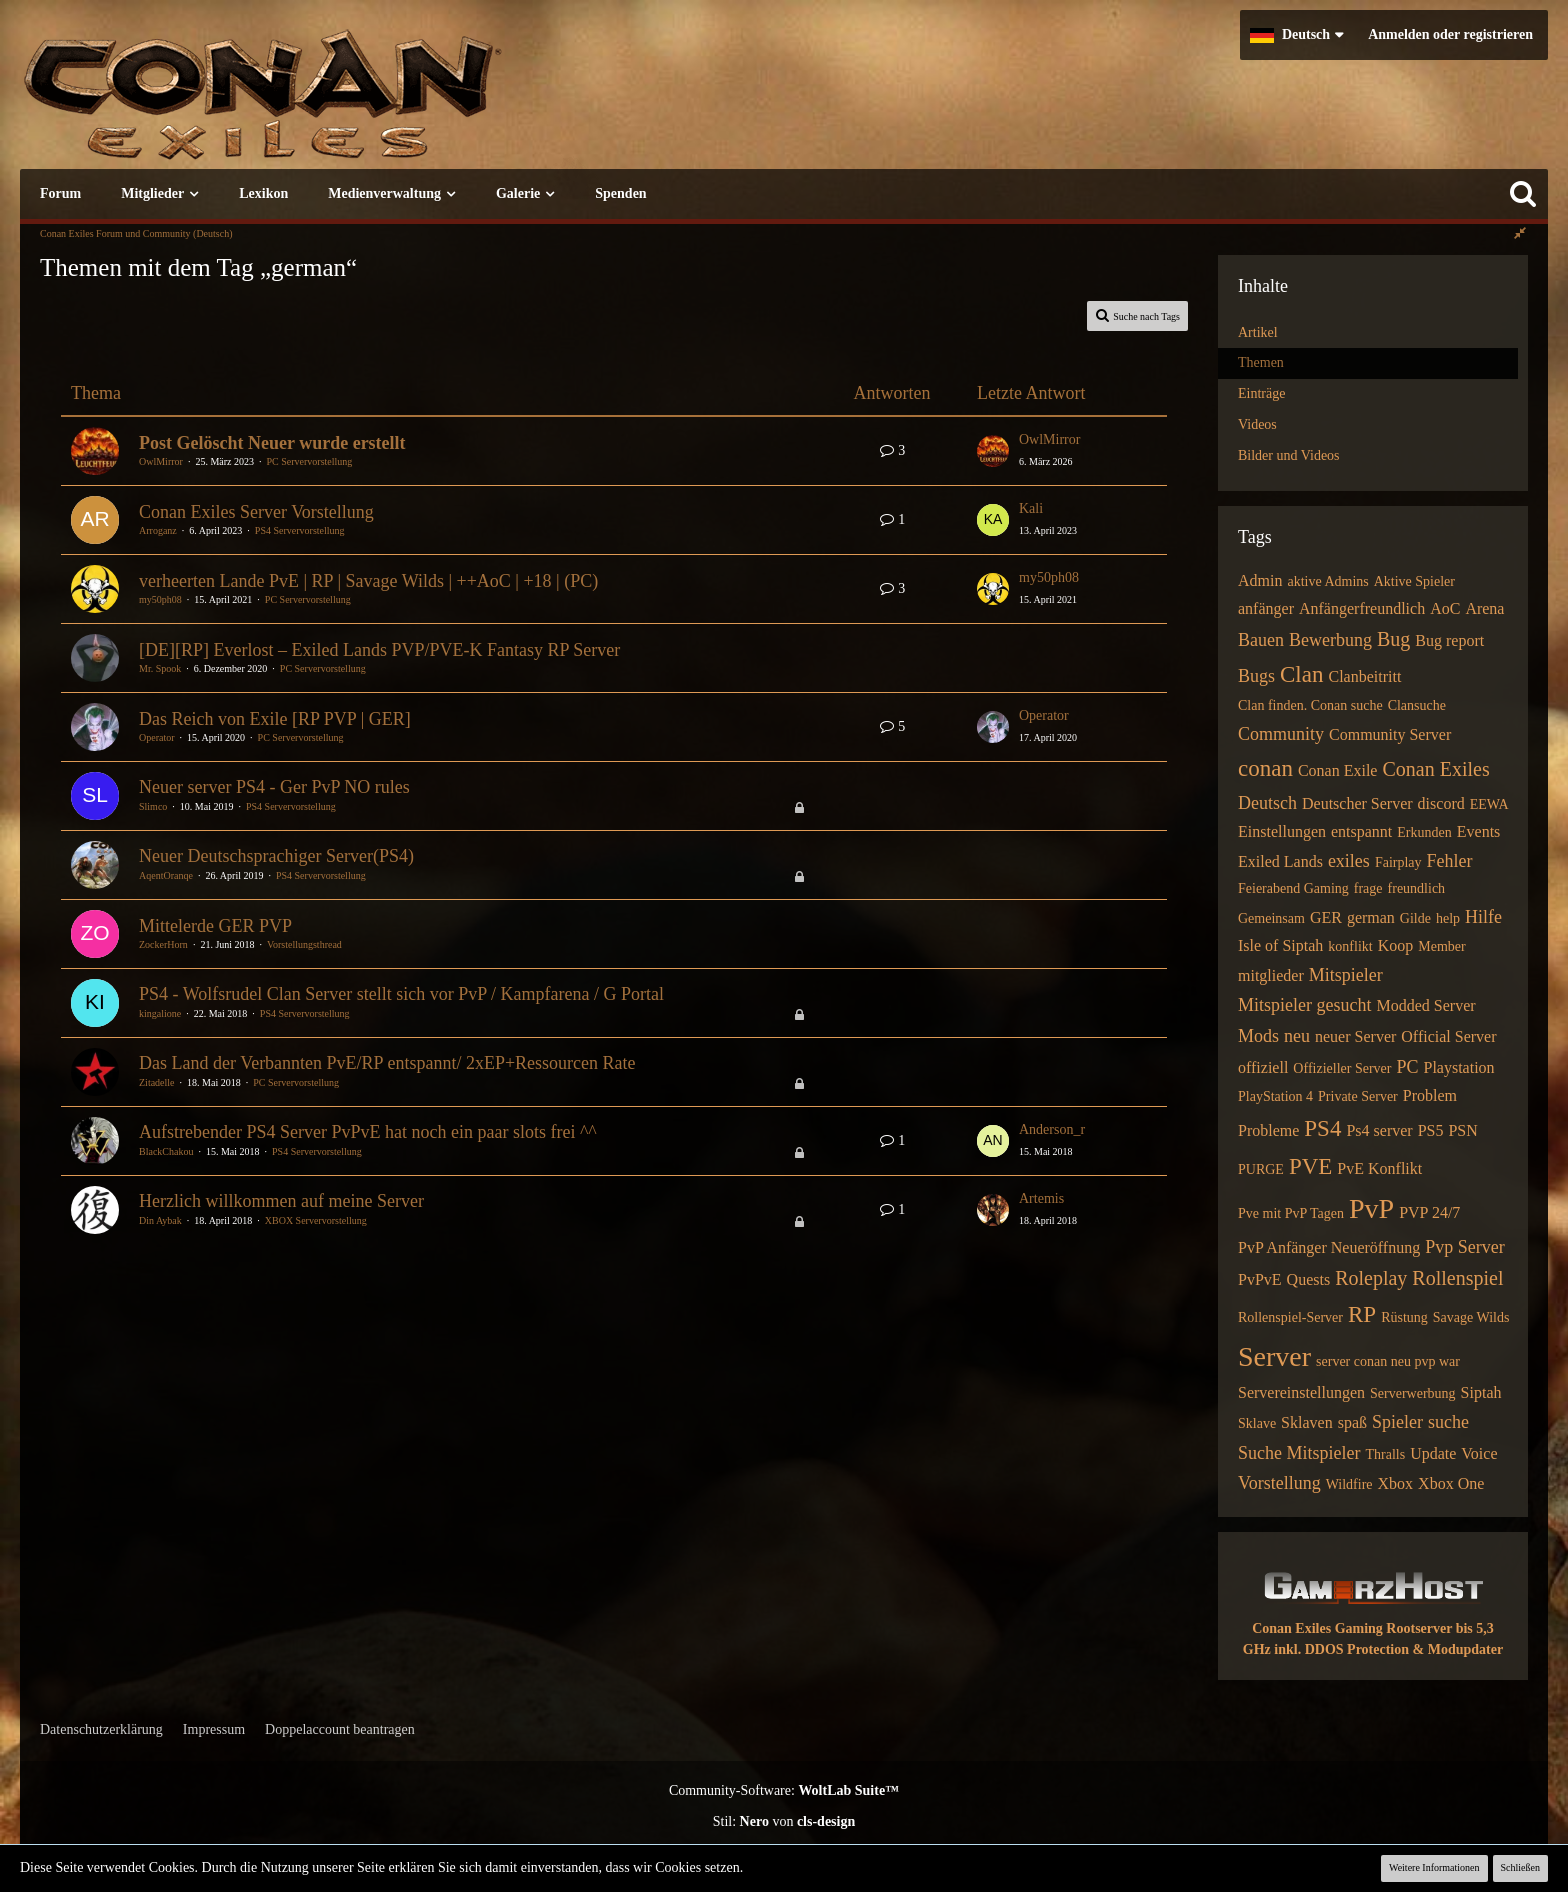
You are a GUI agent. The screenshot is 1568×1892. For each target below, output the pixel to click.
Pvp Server (1465, 1247)
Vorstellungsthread (304, 944)
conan (1265, 768)
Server (1274, 1356)
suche (1448, 1422)
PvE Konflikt (1379, 1168)
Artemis (1041, 1198)
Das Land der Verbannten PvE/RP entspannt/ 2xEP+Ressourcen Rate (387, 1063)
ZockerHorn (163, 944)
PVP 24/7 (1429, 1212)
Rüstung (1404, 1317)
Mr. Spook (160, 668)
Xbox (1396, 1483)
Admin (1260, 580)
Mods (1258, 1036)
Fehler (1450, 861)
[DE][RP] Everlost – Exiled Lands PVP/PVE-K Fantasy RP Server (379, 650)
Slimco (153, 806)
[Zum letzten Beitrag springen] (993, 451)
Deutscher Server (1357, 803)
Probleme (1268, 1130)
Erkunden (1424, 832)
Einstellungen (1282, 831)
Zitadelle (157, 1082)
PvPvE (1260, 1279)
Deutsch (1267, 803)
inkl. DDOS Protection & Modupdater (1388, 1649)
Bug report (1449, 640)
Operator (157, 737)
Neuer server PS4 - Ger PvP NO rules (274, 787)
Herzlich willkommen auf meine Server (281, 1201)
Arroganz (158, 530)
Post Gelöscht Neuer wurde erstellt (272, 443)
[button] (1296, 35)
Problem (1430, 1095)
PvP (1371, 1208)
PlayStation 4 (1275, 1096)
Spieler (1397, 1422)
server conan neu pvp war (1388, 1361)
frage (1368, 888)
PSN (1462, 1130)
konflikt (1350, 946)
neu (1297, 1036)
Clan (1301, 674)
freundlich (1417, 888)
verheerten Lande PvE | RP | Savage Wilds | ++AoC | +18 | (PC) (368, 581)
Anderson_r (1052, 1129)
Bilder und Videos (1289, 455)
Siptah (1481, 1392)
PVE (1310, 1166)
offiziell (1263, 1067)
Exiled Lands (1280, 861)
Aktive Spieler (1414, 581)
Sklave (1257, 1423)
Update (1433, 1453)
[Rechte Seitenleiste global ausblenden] (1520, 233)
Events (1479, 831)
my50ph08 (160, 599)
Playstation (1458, 1067)
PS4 (1322, 1128)
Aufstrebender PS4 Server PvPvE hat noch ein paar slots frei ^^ (368, 1132)
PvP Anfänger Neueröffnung (1329, 1247)
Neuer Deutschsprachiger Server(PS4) (276, 856)
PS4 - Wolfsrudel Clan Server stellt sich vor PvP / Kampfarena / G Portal (401, 994)
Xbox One (1451, 1483)
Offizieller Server (1342, 1068)
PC (1407, 1067)
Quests (1309, 1279)
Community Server (1390, 734)
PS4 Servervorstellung (300, 530)
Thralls (1385, 1454)
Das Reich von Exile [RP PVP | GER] (275, 719)
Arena (1484, 608)
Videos (1257, 424)
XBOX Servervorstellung (316, 1220)
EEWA (1489, 804)
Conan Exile (1338, 770)
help (1448, 918)
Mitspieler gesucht (1304, 1005)
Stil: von (784, 1821)
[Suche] (1523, 194)
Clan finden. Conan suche (1310, 705)
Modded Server (1425, 1005)
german (1371, 917)
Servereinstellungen (1301, 1392)
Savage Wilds (1471, 1317)
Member (1441, 946)
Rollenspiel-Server (1290, 1317)
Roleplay (1371, 1278)
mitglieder (1271, 975)
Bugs (1256, 676)
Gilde (1415, 918)
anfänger (1266, 608)
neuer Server (1355, 1036)
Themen (1261, 362)
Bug (1393, 639)
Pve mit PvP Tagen (1291, 1213)
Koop (1396, 945)
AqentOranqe (166, 875)
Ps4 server (1379, 1130)
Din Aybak (160, 1220)
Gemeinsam (1271, 918)
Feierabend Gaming (1293, 888)
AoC (1445, 608)
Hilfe (1483, 917)
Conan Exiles (1435, 769)
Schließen (1520, 1867)
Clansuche (1417, 705)
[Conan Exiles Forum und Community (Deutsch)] (335, 104)
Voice (1479, 1453)
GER (1326, 917)
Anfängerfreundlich (1362, 608)
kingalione (160, 1013)
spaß (1352, 1422)
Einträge (1261, 393)
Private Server (1358, 1096)
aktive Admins (1327, 581)
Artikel (1258, 332)
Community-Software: (784, 1790)
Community (1281, 734)
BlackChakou (166, 1151)
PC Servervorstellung (310, 461)
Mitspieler (1346, 975)
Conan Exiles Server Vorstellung (256, 512)
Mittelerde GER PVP (215, 926)
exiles (1349, 861)
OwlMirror (161, 461)
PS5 (1431, 1130)
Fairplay (1398, 862)
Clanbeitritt (1364, 676)
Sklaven (1307, 1422)
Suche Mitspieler (1299, 1453)
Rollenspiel (1457, 1278)
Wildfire (1349, 1484)
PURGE (1261, 1169)
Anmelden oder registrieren (1450, 34)
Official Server (1448, 1036)
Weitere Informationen (1434, 1867)
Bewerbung (1330, 640)
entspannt (1361, 831)
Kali (1031, 508)
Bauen (1261, 640)
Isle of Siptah (1280, 945)
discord (1441, 803)
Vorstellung (1279, 1483)
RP (1362, 1314)
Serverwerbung (1413, 1393)
